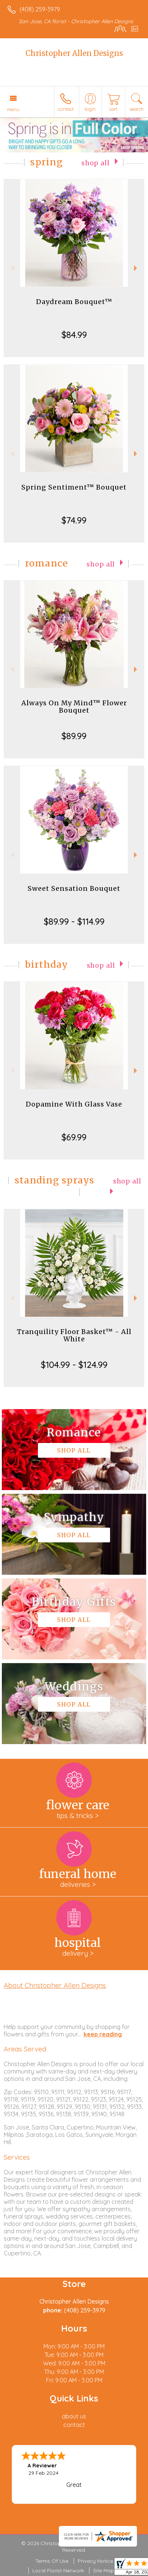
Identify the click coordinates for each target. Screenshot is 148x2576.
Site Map (103, 2570)
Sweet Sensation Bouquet (74, 888)
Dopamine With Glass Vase (74, 1104)
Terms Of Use (51, 2561)
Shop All (95, 163)
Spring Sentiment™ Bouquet (74, 487)
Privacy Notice (95, 2561)
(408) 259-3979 (40, 9)
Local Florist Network (58, 2570)
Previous (12, 268)
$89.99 (74, 735)
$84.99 (74, 334)
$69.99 (74, 1137)
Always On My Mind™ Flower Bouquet (74, 706)
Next (136, 268)
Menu (13, 109)
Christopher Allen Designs (74, 53)
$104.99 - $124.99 (74, 1364)
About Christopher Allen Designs (55, 1985)
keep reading (103, 2034)
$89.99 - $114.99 (74, 921)
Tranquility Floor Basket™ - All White (74, 1335)
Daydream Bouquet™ (74, 301)
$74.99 (74, 520)
